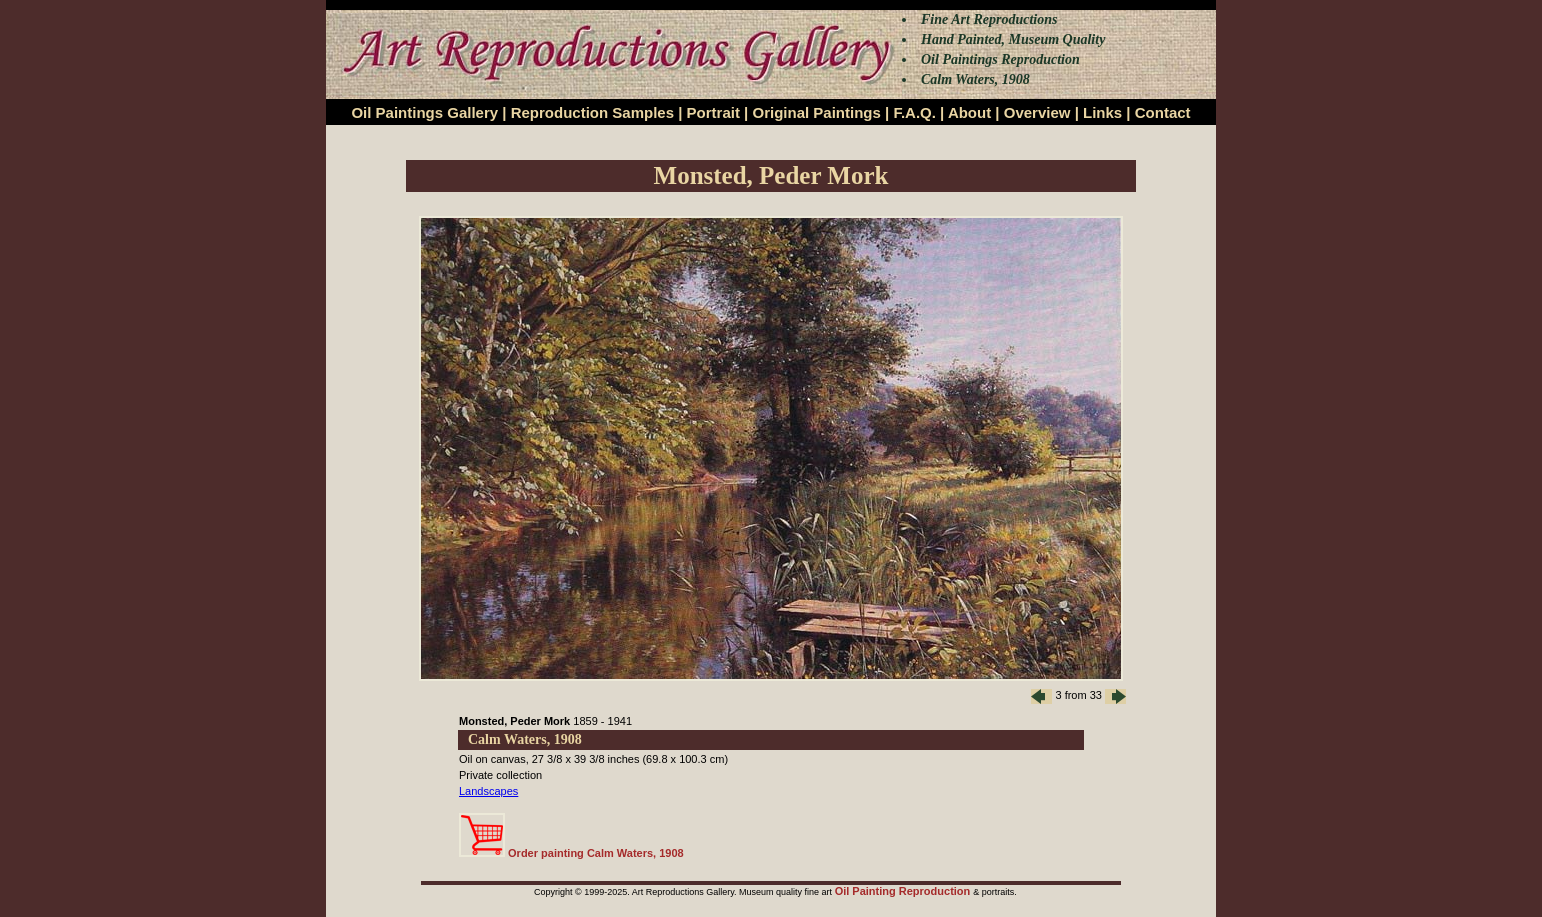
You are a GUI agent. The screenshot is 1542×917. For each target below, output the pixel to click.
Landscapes (488, 791)
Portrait (713, 112)
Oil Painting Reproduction (904, 891)
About (969, 112)
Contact (1163, 112)
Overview (1037, 112)
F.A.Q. (914, 112)
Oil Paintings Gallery (424, 112)
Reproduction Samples (592, 112)
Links (1102, 112)
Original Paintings (816, 112)
